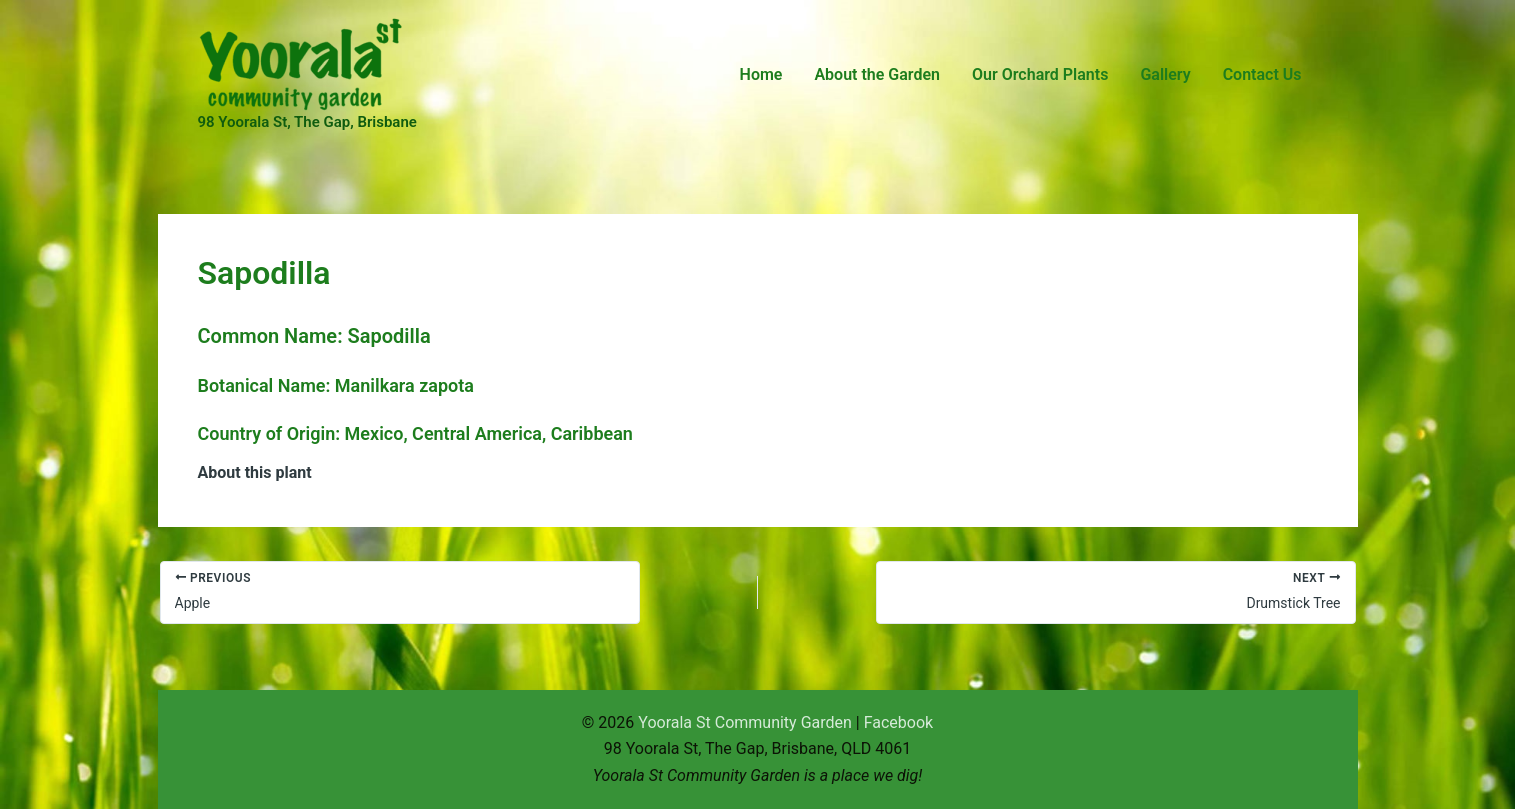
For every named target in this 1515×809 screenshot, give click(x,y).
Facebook (898, 722)
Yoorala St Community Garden (745, 722)
